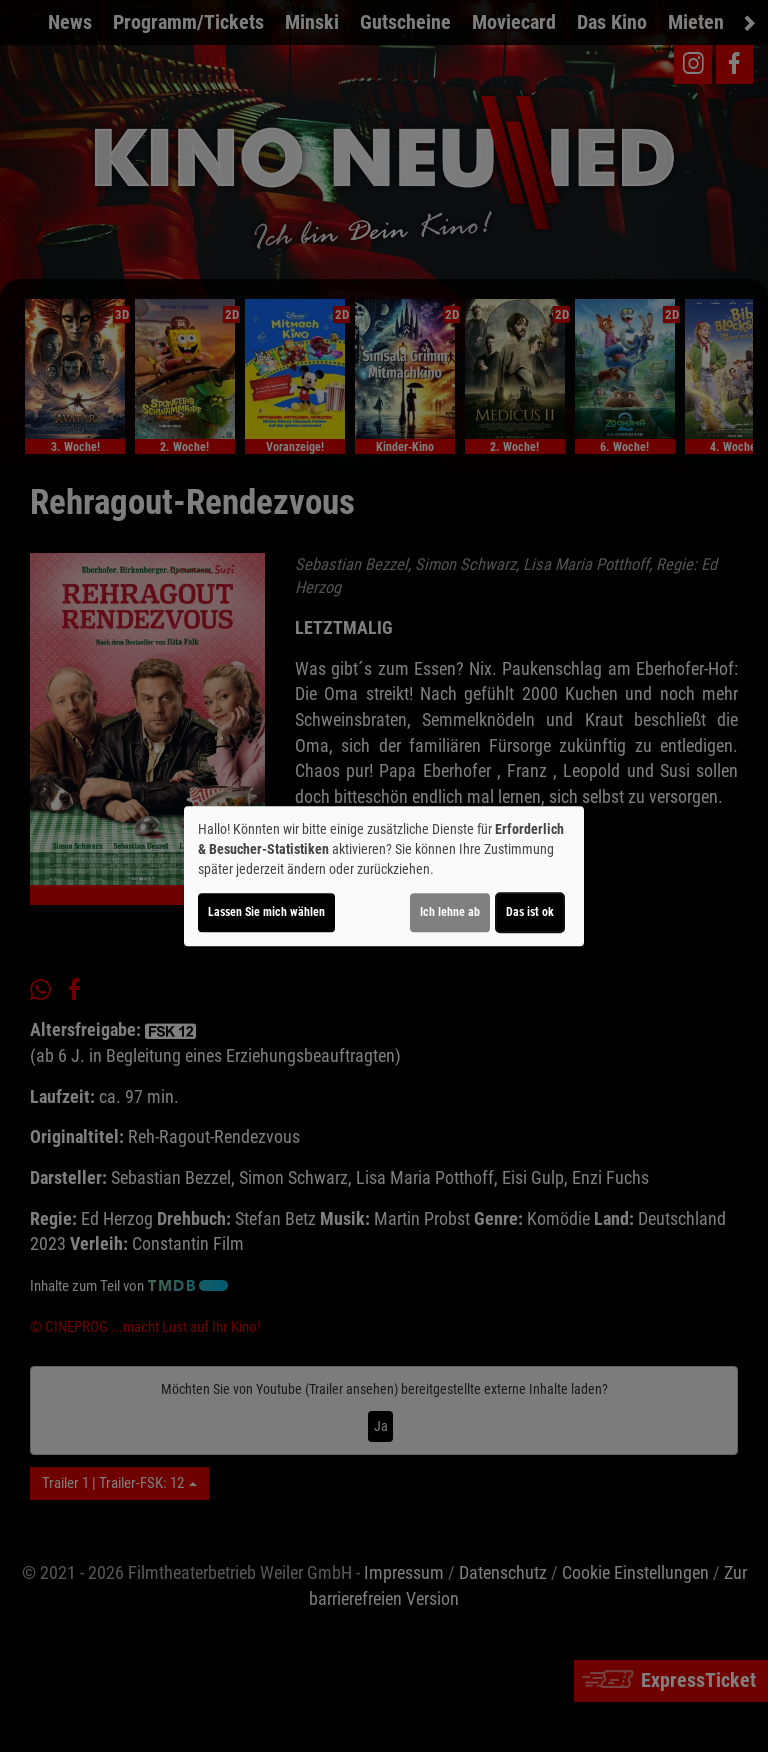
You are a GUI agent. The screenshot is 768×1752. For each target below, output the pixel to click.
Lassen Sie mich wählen (266, 912)
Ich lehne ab (450, 912)
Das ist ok (530, 912)
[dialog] (384, 876)
